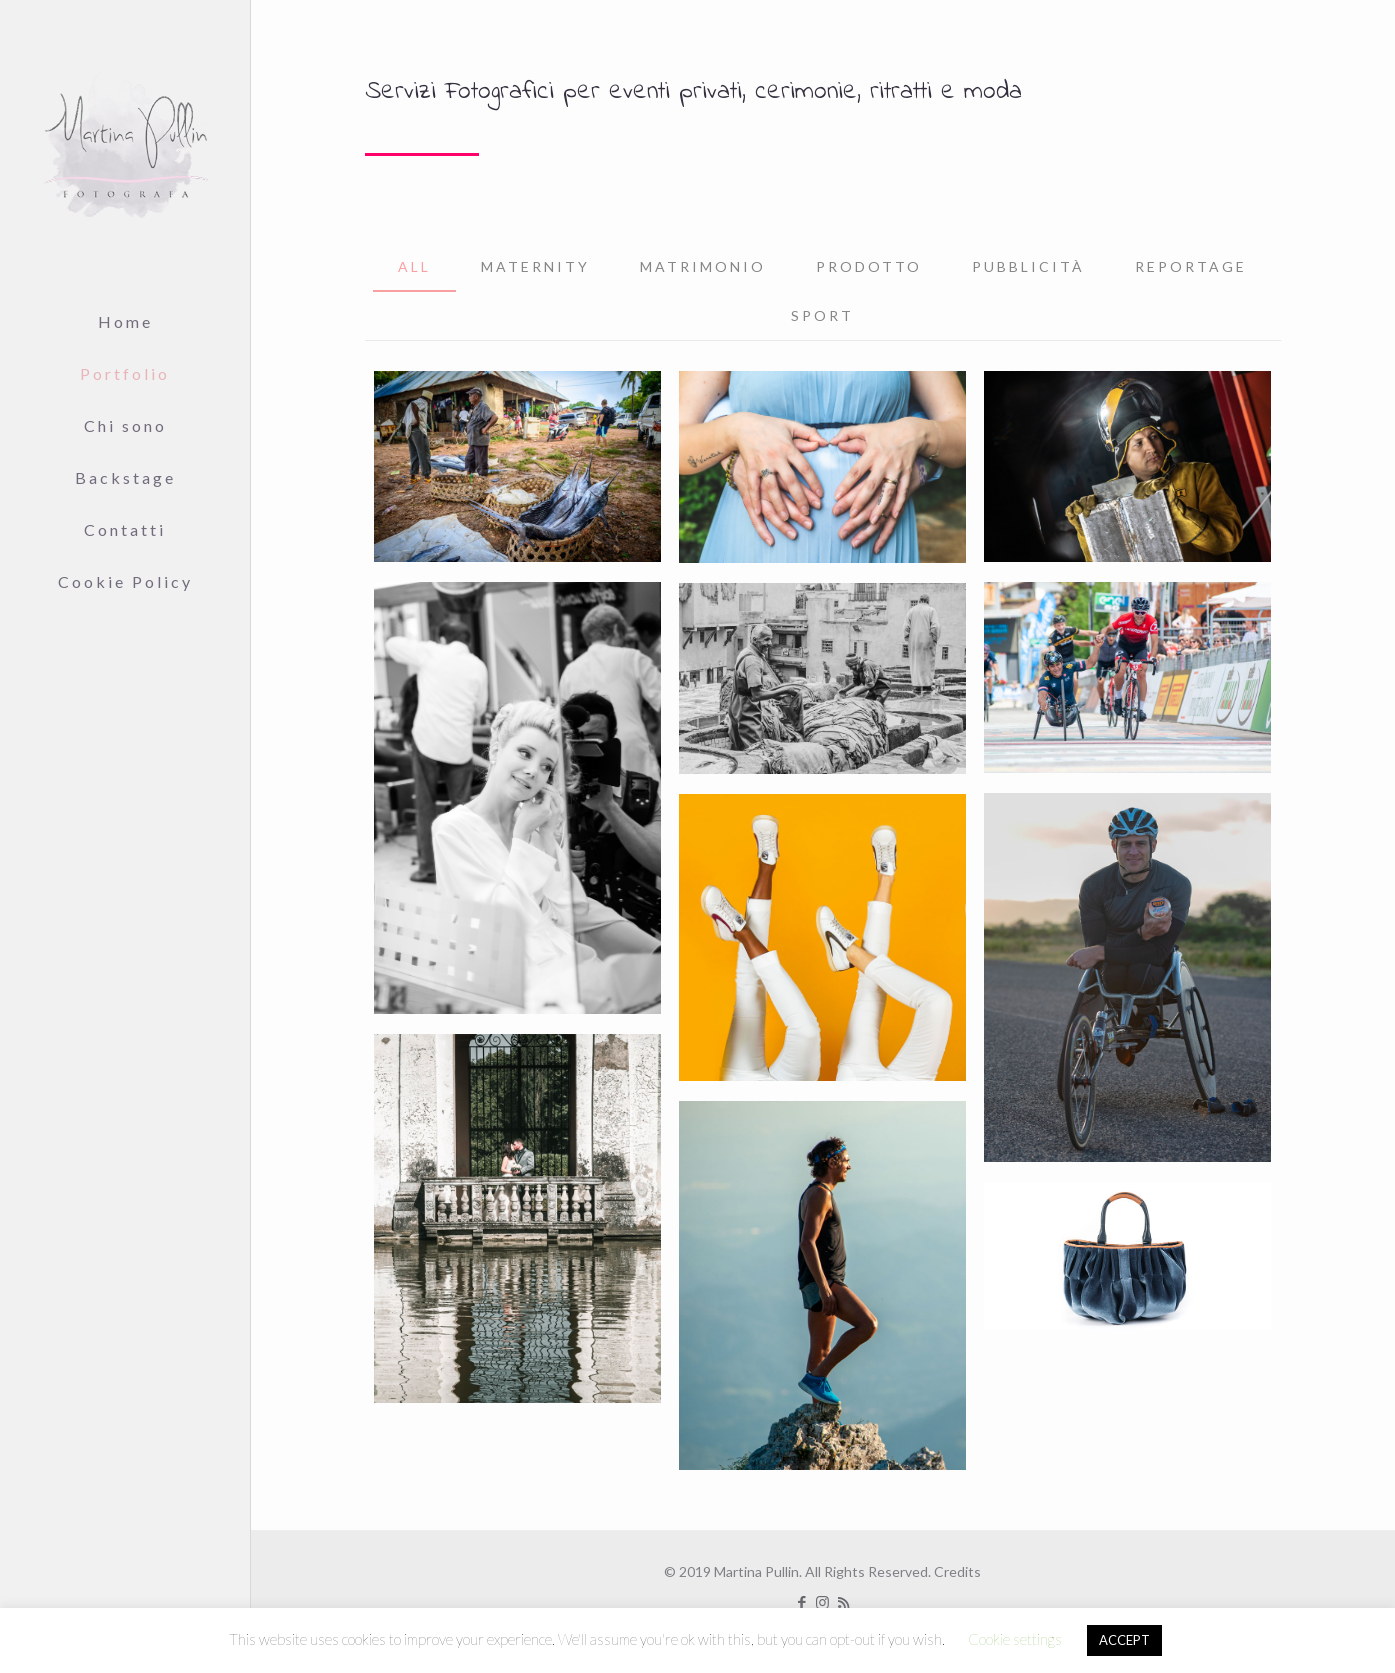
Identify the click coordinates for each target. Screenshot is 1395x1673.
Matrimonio (703, 266)
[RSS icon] (843, 1602)
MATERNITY (535, 266)
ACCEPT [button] (1124, 1640)
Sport (822, 315)
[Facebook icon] (801, 1602)
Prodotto (869, 266)
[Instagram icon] (822, 1602)
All (414, 266)
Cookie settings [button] (1015, 1639)
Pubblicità (1028, 266)
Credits (957, 1571)
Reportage (1191, 266)
